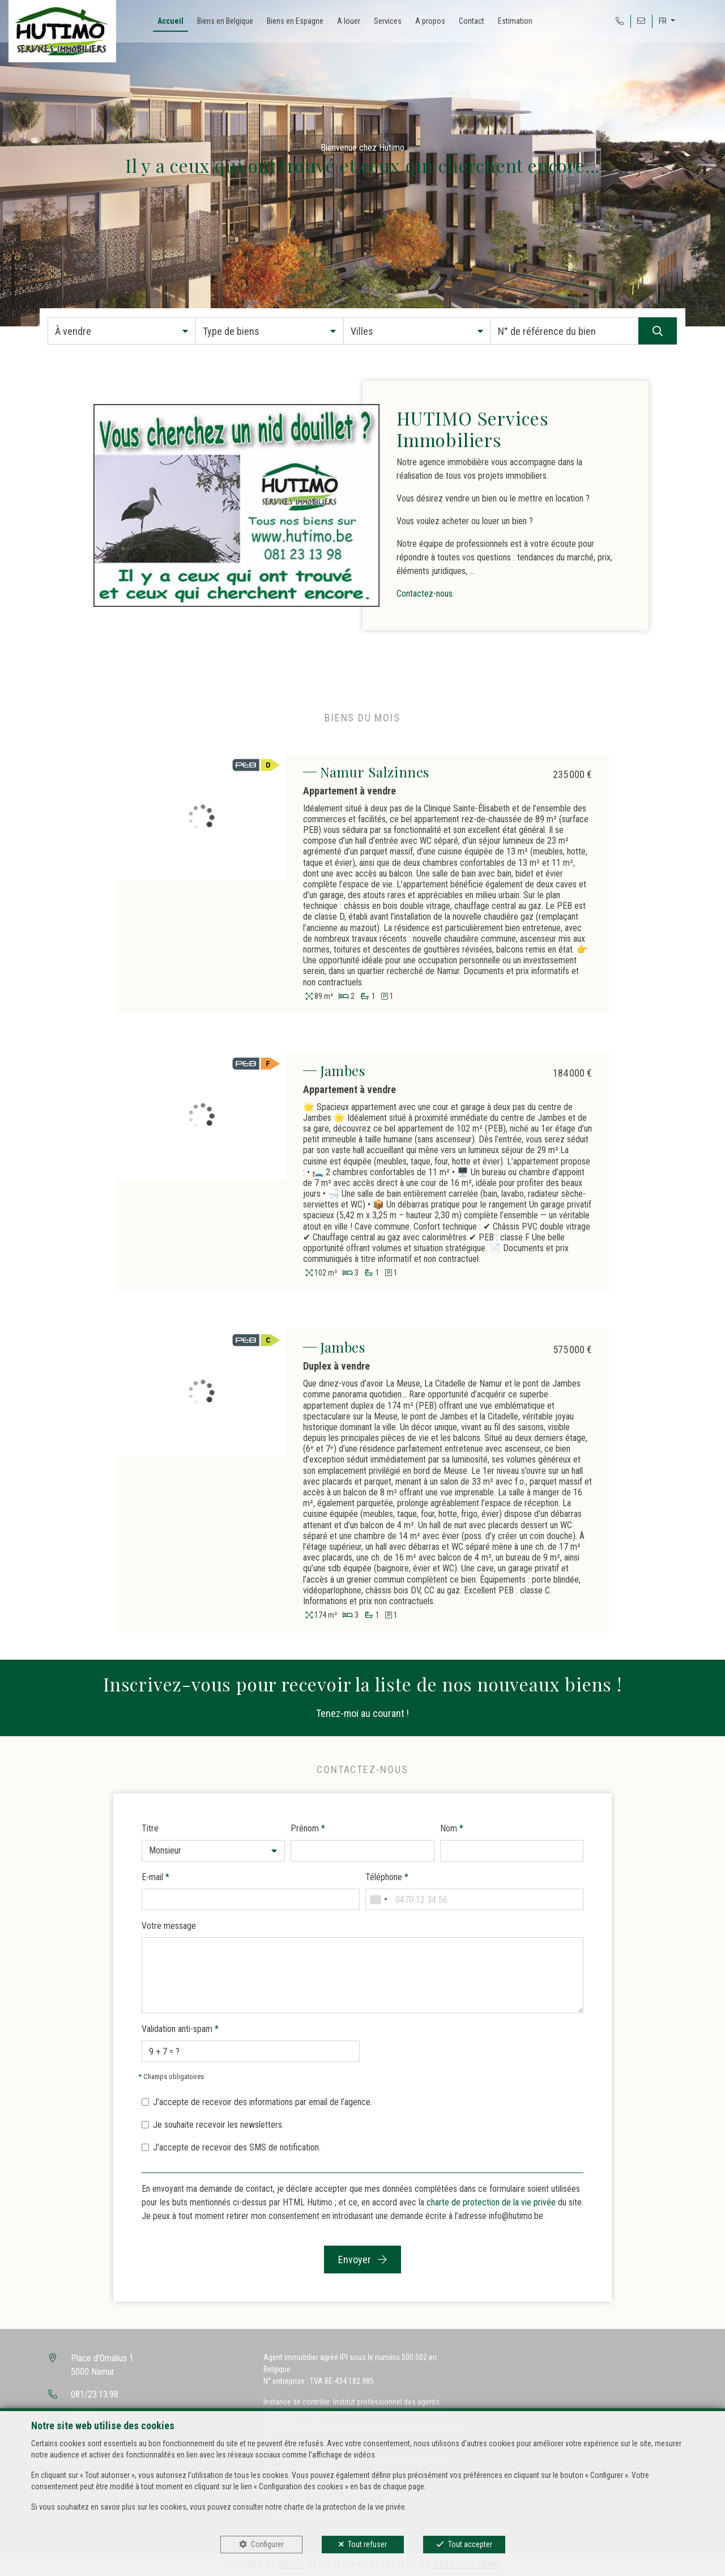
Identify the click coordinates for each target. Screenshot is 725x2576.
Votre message (169, 1925)
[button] (122, 331)
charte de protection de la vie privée (491, 2202)
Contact (471, 20)
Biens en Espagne (295, 20)
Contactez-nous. (425, 593)
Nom (451, 1828)
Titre (150, 1828)
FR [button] (663, 20)
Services (388, 20)
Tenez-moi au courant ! (362, 1713)
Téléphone (386, 1877)
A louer (348, 20)
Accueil (170, 20)
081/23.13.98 (94, 2394)
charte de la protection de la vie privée (344, 2506)
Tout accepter (470, 2544)
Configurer (267, 2544)
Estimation (515, 20)
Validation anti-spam (180, 2029)
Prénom (308, 1828)
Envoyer (362, 2259)
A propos (430, 20)
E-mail (155, 1877)
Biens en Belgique (225, 20)
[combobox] (378, 1899)
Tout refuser (367, 2544)
